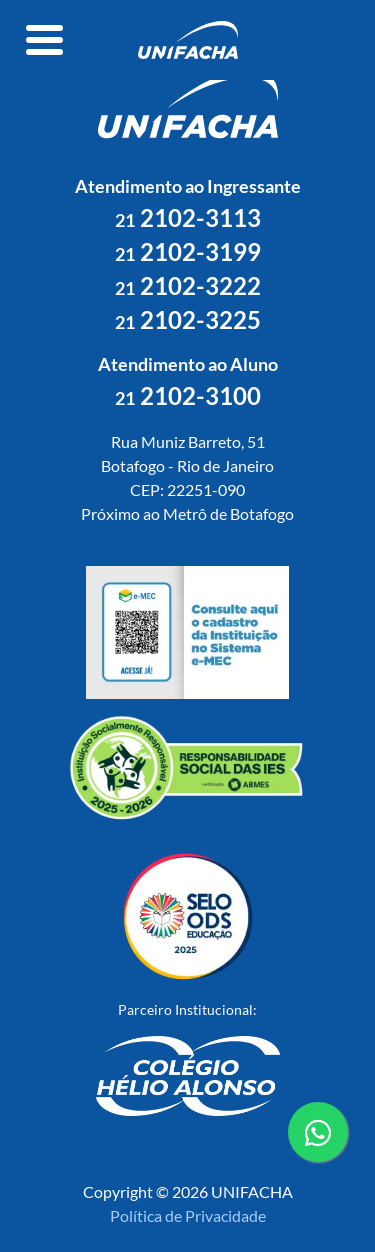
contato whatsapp (318, 1140)
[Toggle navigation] (45, 40)
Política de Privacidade (188, 1215)
